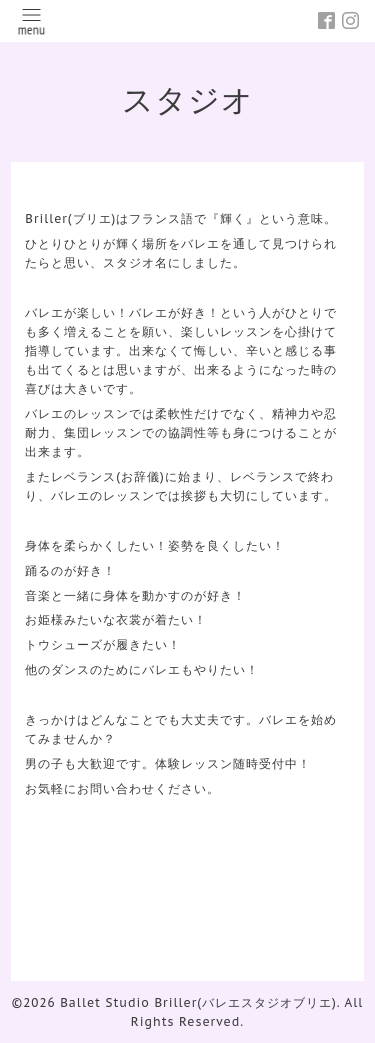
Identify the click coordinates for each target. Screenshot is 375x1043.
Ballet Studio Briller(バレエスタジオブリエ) (198, 1002)
